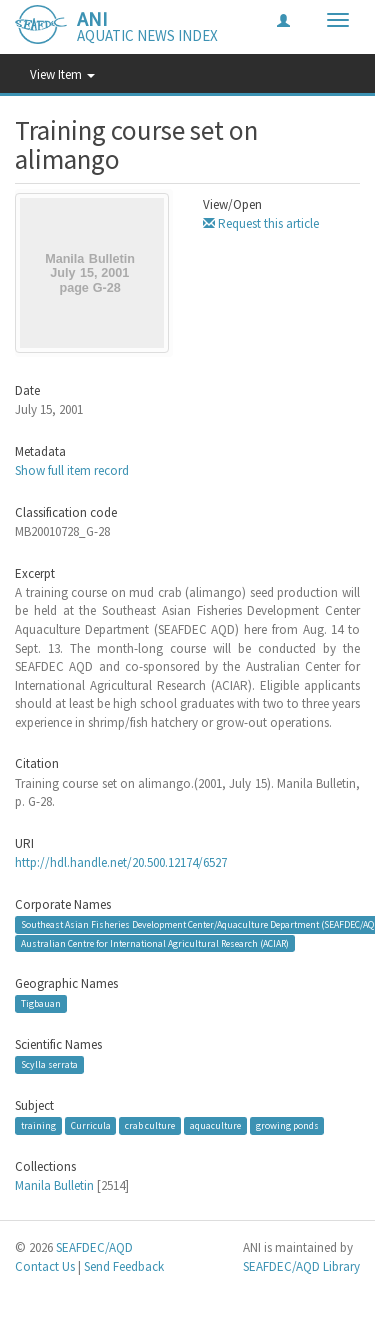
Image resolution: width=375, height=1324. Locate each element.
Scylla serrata (49, 1064)
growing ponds (287, 1125)
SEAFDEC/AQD (94, 1247)
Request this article (261, 223)
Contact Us (45, 1266)
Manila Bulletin (54, 1185)
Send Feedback (124, 1266)
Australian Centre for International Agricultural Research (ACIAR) (155, 942)
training (38, 1125)
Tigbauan (41, 1003)
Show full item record (72, 470)
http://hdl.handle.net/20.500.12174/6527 (121, 862)
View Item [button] (62, 74)
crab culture (150, 1125)
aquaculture (215, 1125)
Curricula (91, 1125)
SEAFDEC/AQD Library (301, 1266)
